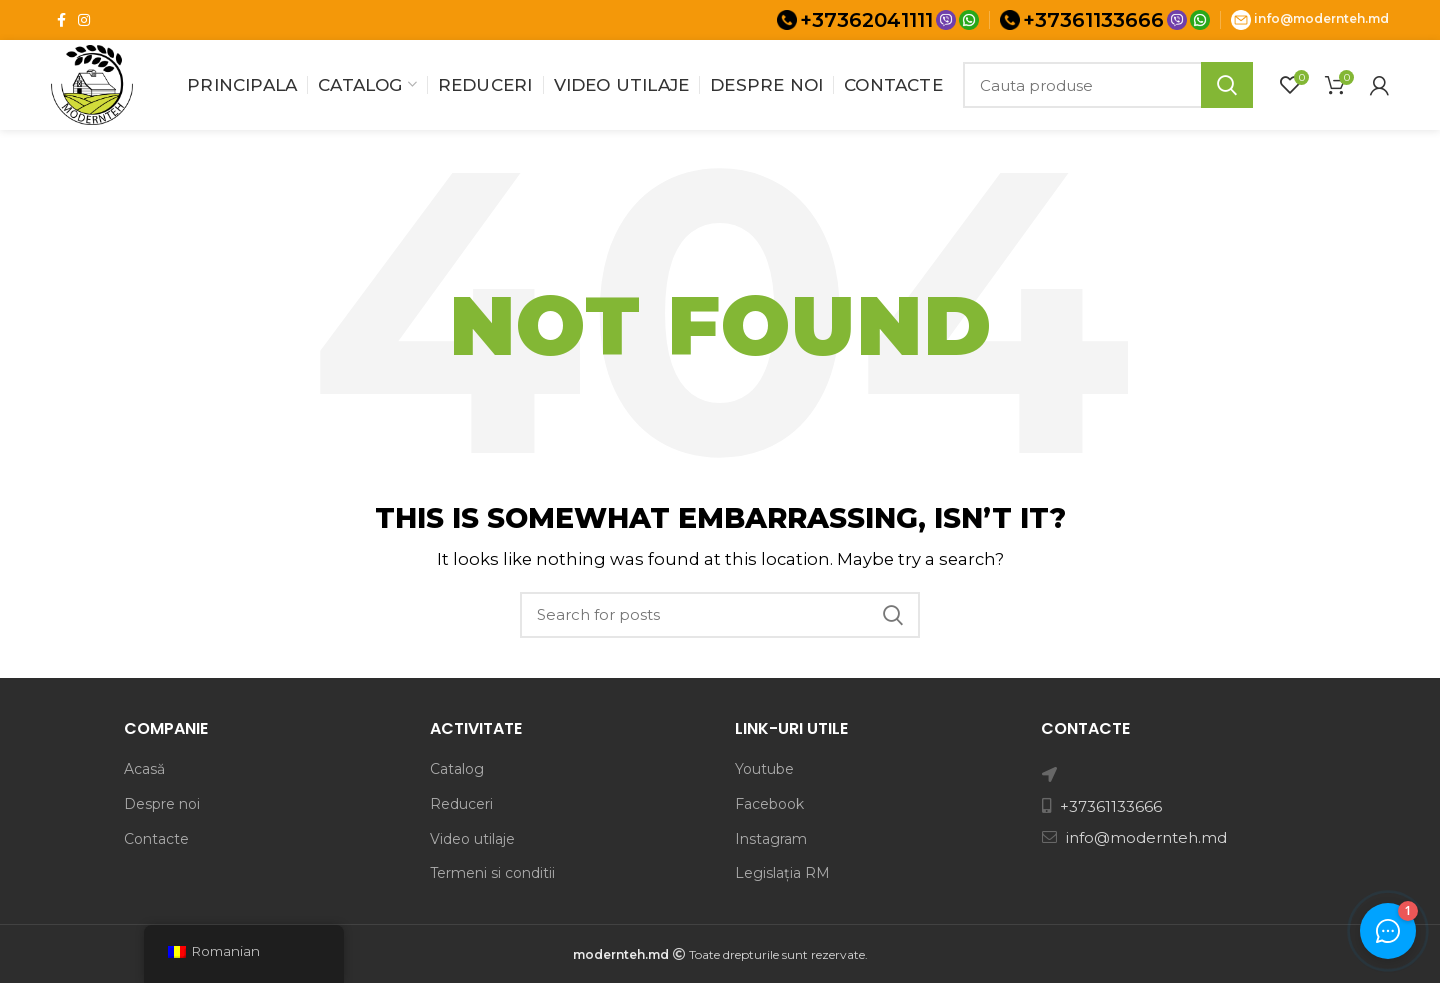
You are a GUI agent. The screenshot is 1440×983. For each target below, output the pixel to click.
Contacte (156, 839)
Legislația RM (782, 873)
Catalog (457, 769)
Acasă (144, 769)
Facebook (769, 804)
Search (1227, 85)
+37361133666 (1093, 20)
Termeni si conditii (492, 873)
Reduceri (461, 804)
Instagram (771, 839)
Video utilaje (472, 839)
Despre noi (162, 804)
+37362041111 (866, 20)
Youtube (764, 769)
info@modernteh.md (1321, 18)
